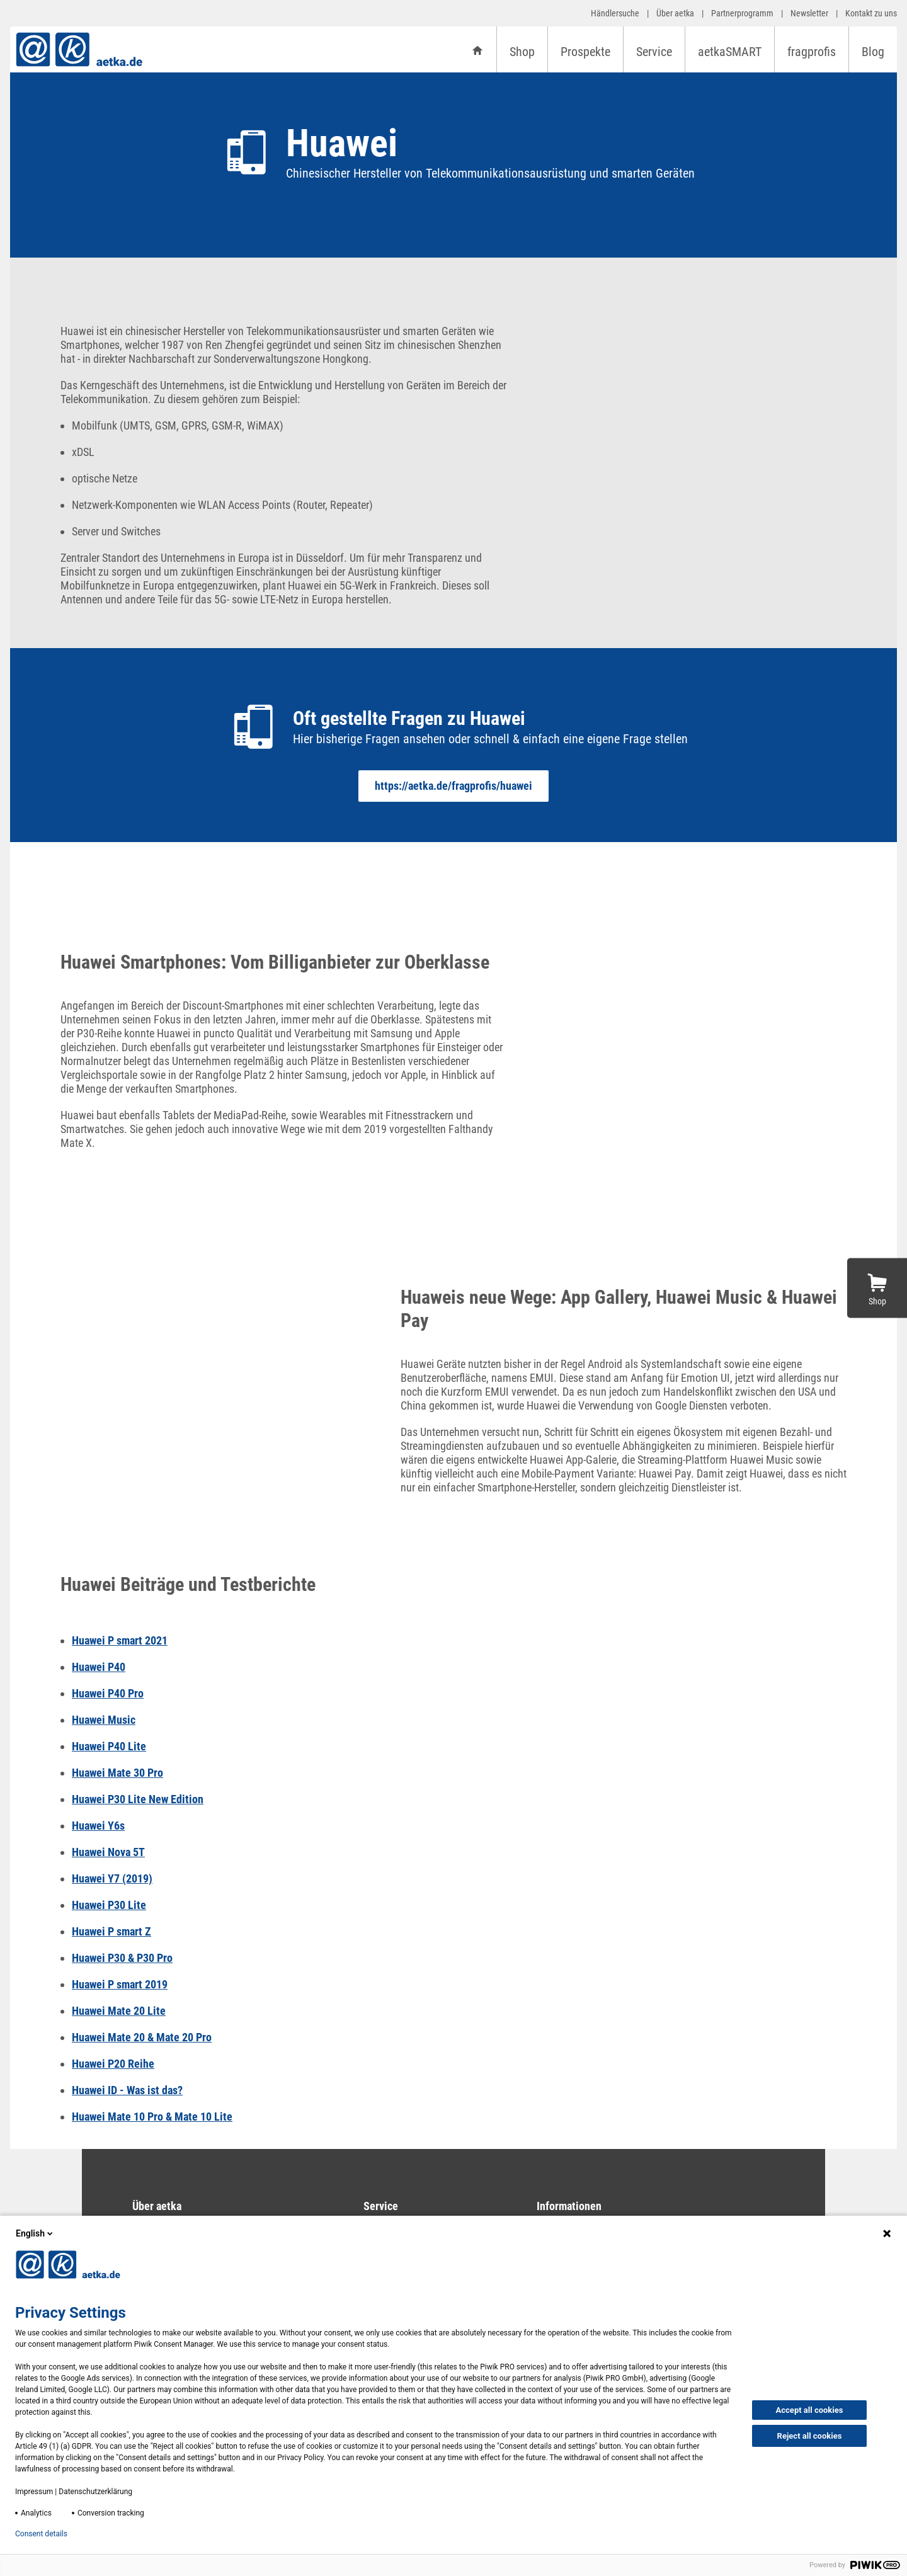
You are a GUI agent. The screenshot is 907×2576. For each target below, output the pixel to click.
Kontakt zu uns (871, 13)
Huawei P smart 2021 (120, 1640)
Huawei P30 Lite (109, 1905)
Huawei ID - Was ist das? (127, 2090)
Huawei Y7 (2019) (112, 1878)
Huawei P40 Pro (108, 1693)
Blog (873, 51)
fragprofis (811, 51)
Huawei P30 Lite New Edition (137, 1799)
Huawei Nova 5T (108, 1852)
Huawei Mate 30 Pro (117, 1772)
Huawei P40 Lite (109, 1746)
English (35, 2233)
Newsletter (809, 13)
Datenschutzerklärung (95, 2491)
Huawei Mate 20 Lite (119, 2010)
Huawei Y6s (98, 1825)
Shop (522, 51)
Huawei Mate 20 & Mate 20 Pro (142, 2037)
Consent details (41, 2533)
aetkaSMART (730, 51)
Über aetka (675, 13)
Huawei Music (103, 1719)
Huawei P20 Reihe (113, 2063)
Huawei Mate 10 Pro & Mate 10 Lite (152, 2116)
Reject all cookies (809, 2436)
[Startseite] (477, 49)
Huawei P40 (98, 1666)
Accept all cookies (809, 2410)
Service (654, 51)
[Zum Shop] (877, 1288)
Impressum (34, 2491)
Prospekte (585, 51)
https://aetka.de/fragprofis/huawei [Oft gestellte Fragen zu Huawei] (453, 785)
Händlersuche (615, 13)
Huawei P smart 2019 (120, 1984)
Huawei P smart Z (111, 1931)
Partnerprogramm (742, 13)
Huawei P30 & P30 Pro (122, 1957)
